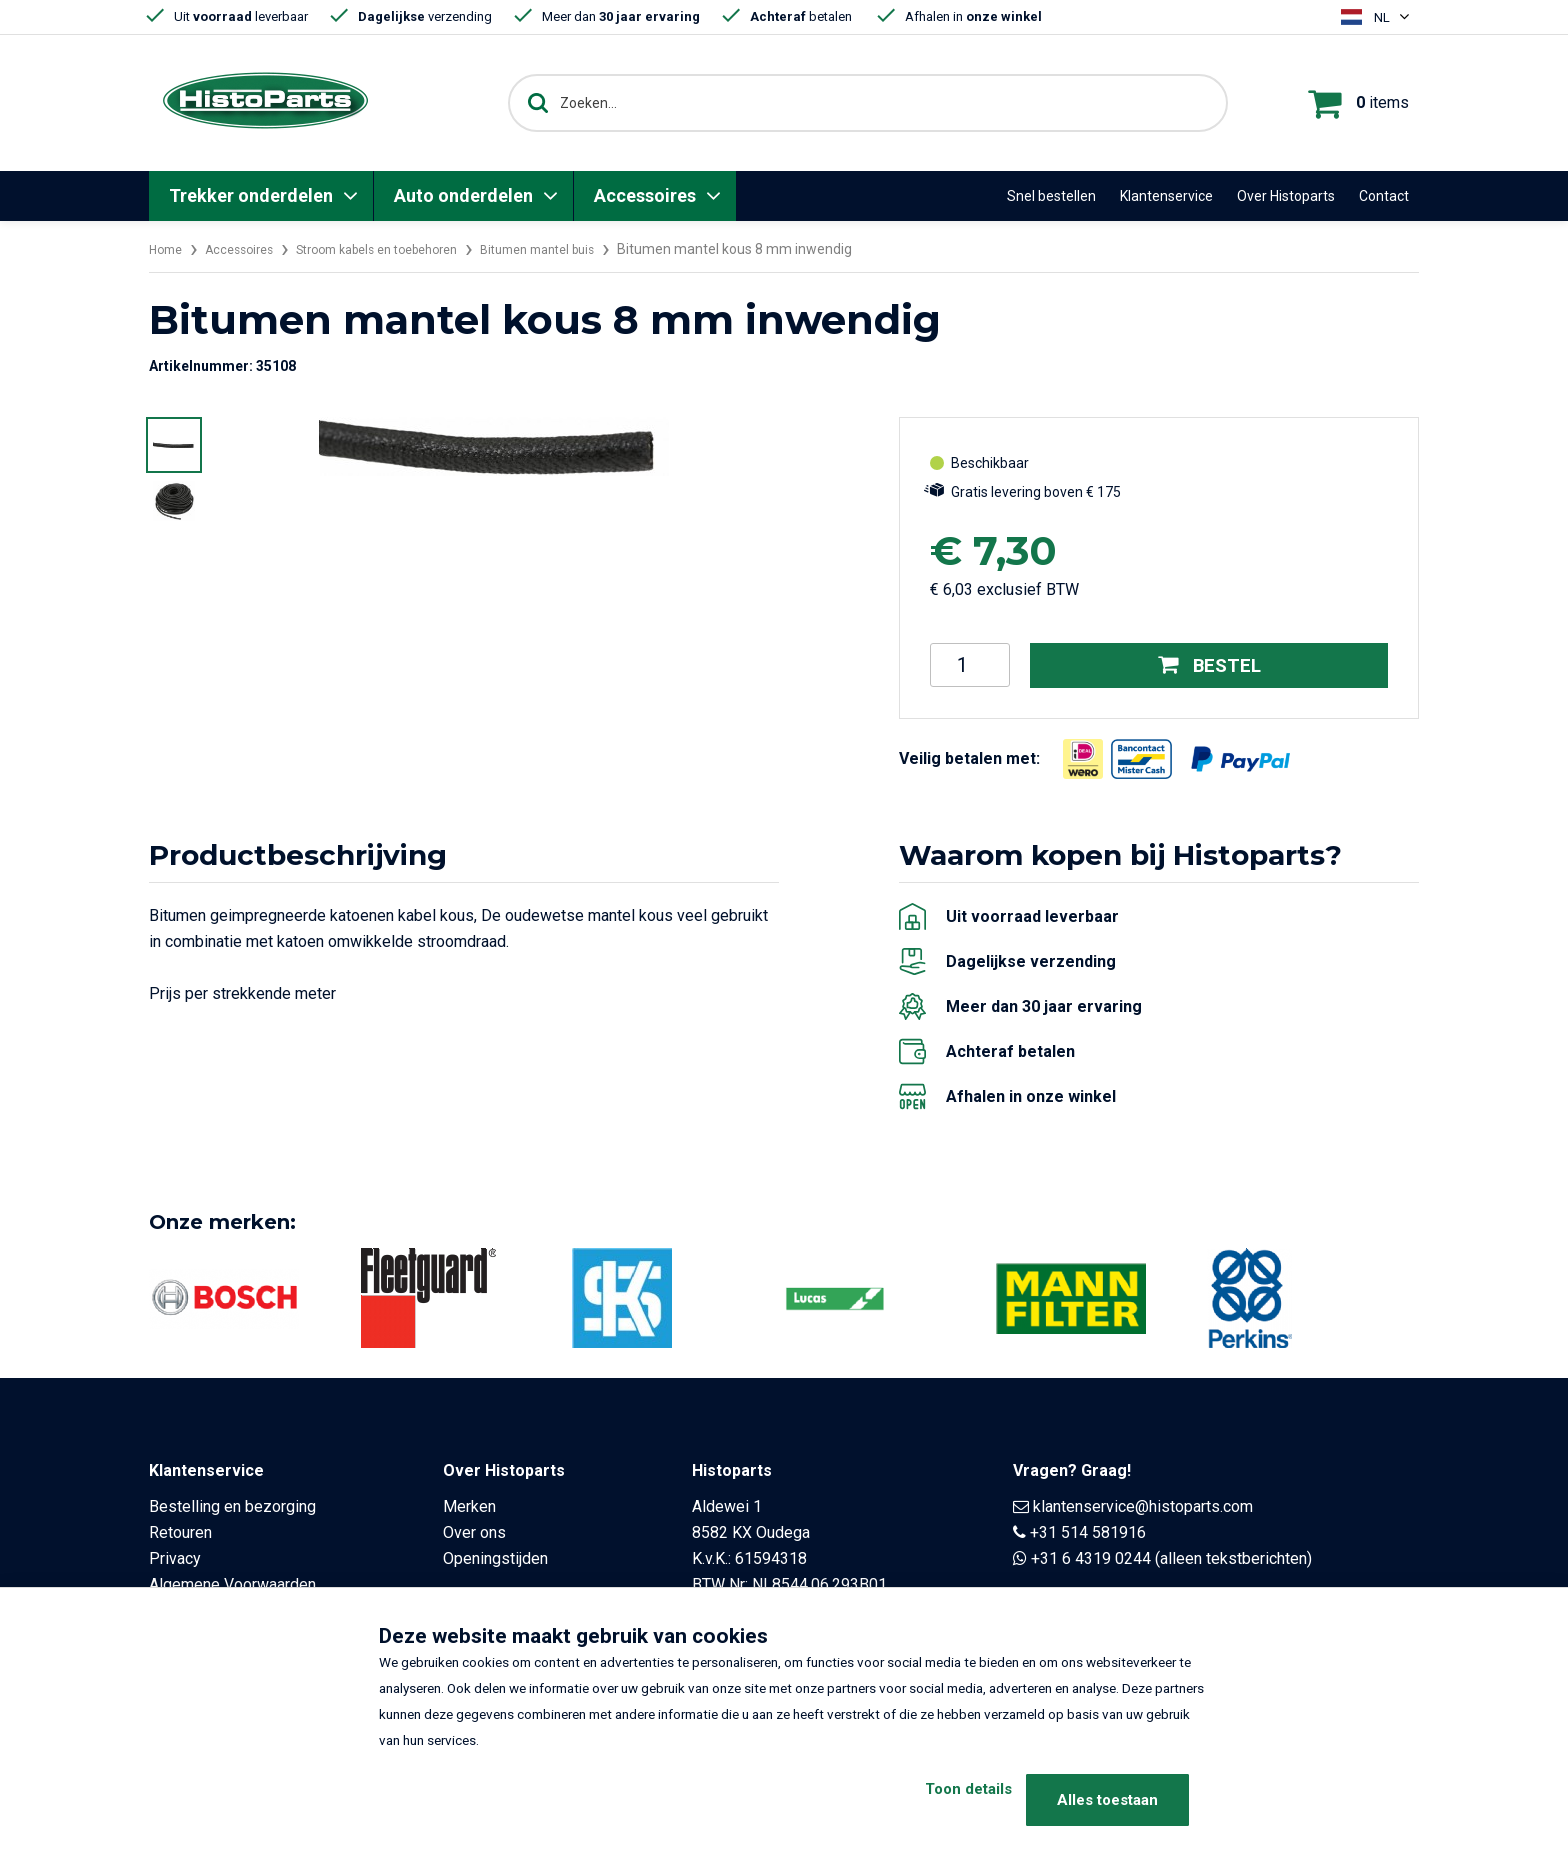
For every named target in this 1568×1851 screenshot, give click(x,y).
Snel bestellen (1051, 196)
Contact (1384, 196)
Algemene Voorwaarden (232, 1584)
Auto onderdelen (463, 195)
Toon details (936, 1800)
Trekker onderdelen (251, 195)
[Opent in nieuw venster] (1083, 758)
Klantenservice (1166, 196)
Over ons (474, 1532)
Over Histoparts (1286, 196)
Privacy (175, 1558)
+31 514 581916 (1088, 1532)
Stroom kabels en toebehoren (404, 249)
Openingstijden (495, 1558)
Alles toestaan (1107, 1800)
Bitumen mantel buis (586, 249)
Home (168, 249)
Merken (469, 1506)
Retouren (180, 1532)
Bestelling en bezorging (232, 1506)
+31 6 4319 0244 (1091, 1558)
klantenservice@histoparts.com (1143, 1506)
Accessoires (645, 195)
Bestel (1209, 665)
